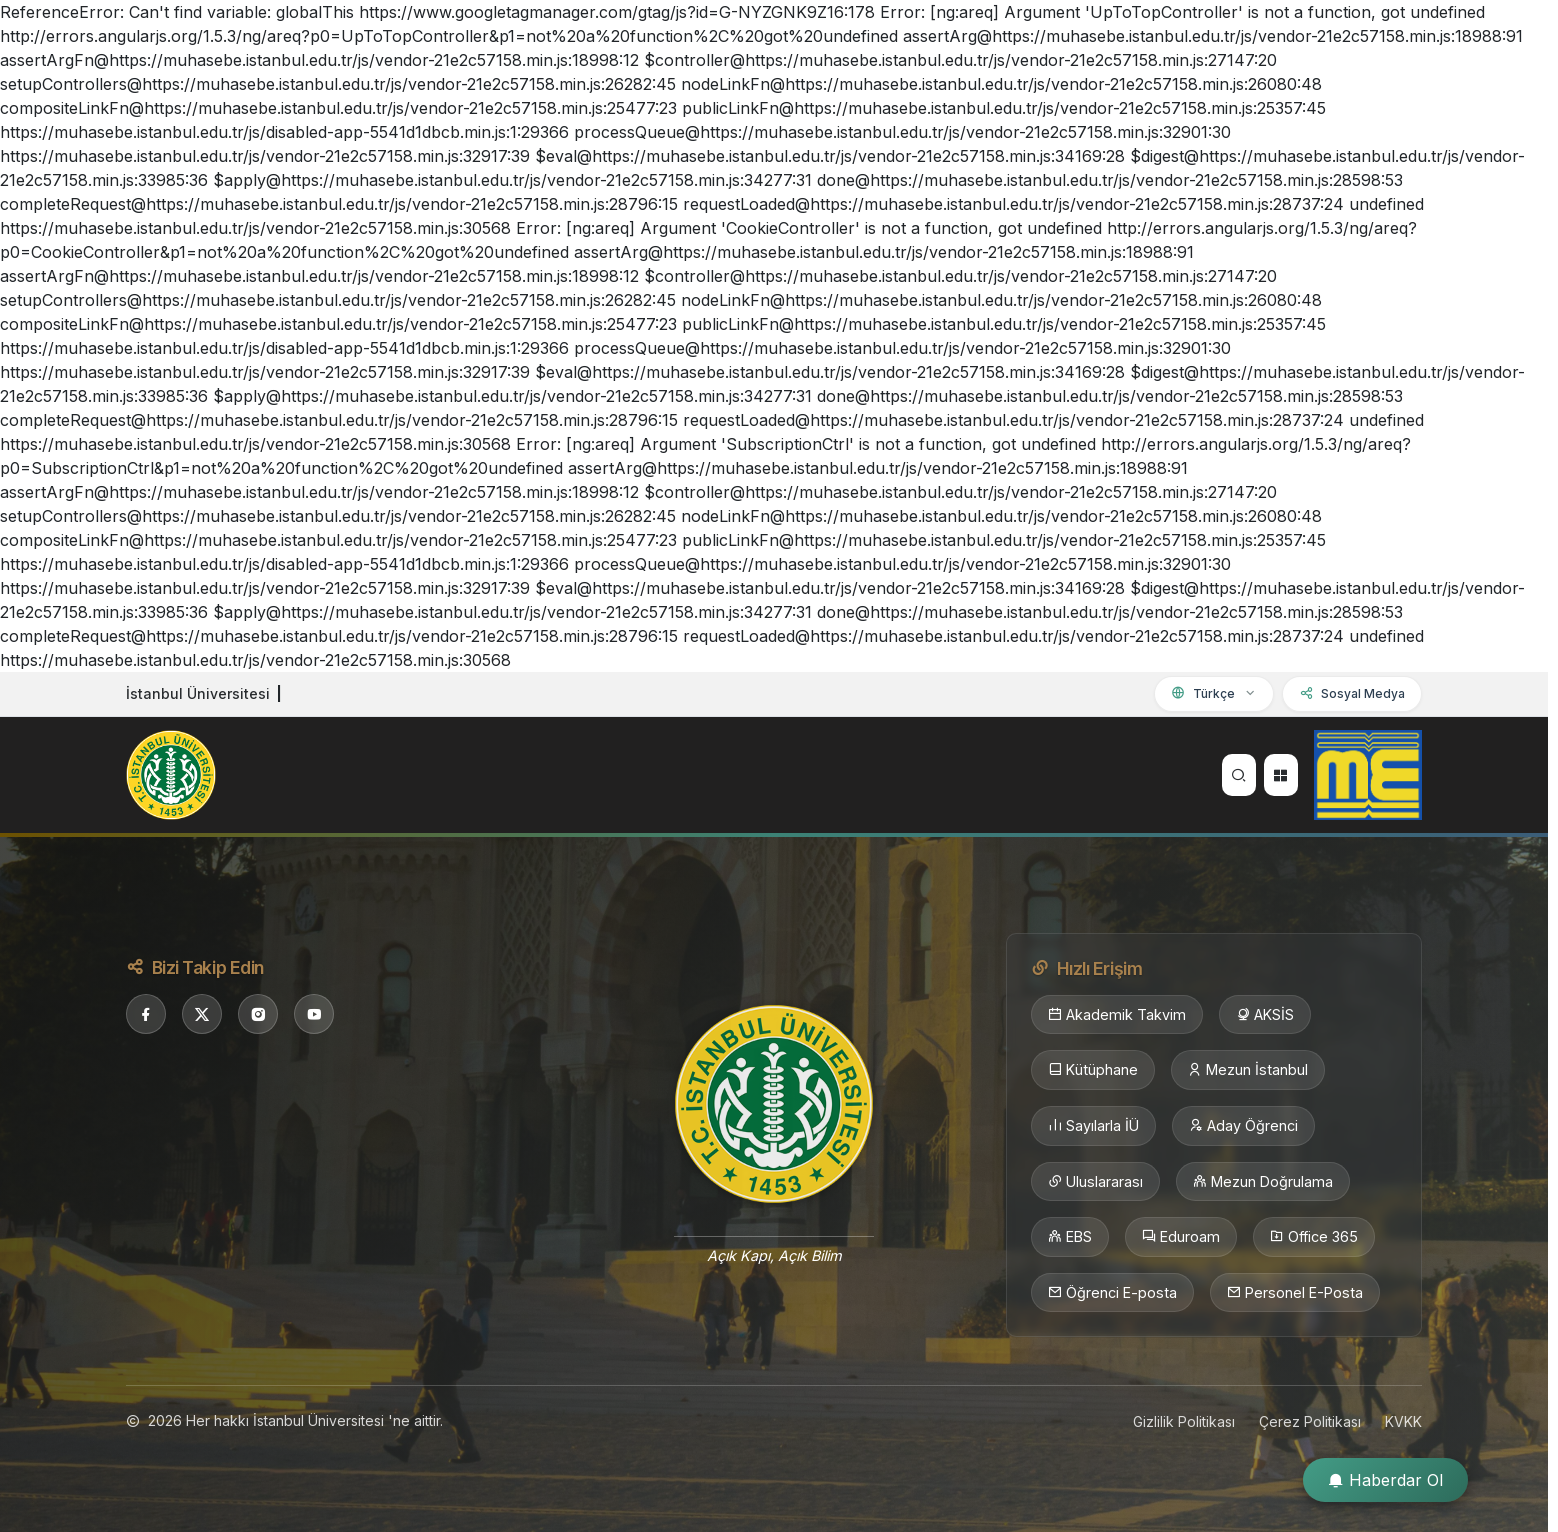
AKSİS (1265, 1015)
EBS (1070, 1237)
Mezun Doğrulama (1263, 1182)
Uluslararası (1095, 1182)
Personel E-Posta (1295, 1293)
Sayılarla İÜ (1093, 1126)
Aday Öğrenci (1243, 1126)
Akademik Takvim (1117, 1015)
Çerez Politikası (1310, 1421)
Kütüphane (1093, 1070)
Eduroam (1181, 1237)
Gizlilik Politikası (1184, 1421)
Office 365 (1314, 1237)
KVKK (1403, 1421)
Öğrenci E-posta (1112, 1293)
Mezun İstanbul (1248, 1070)
